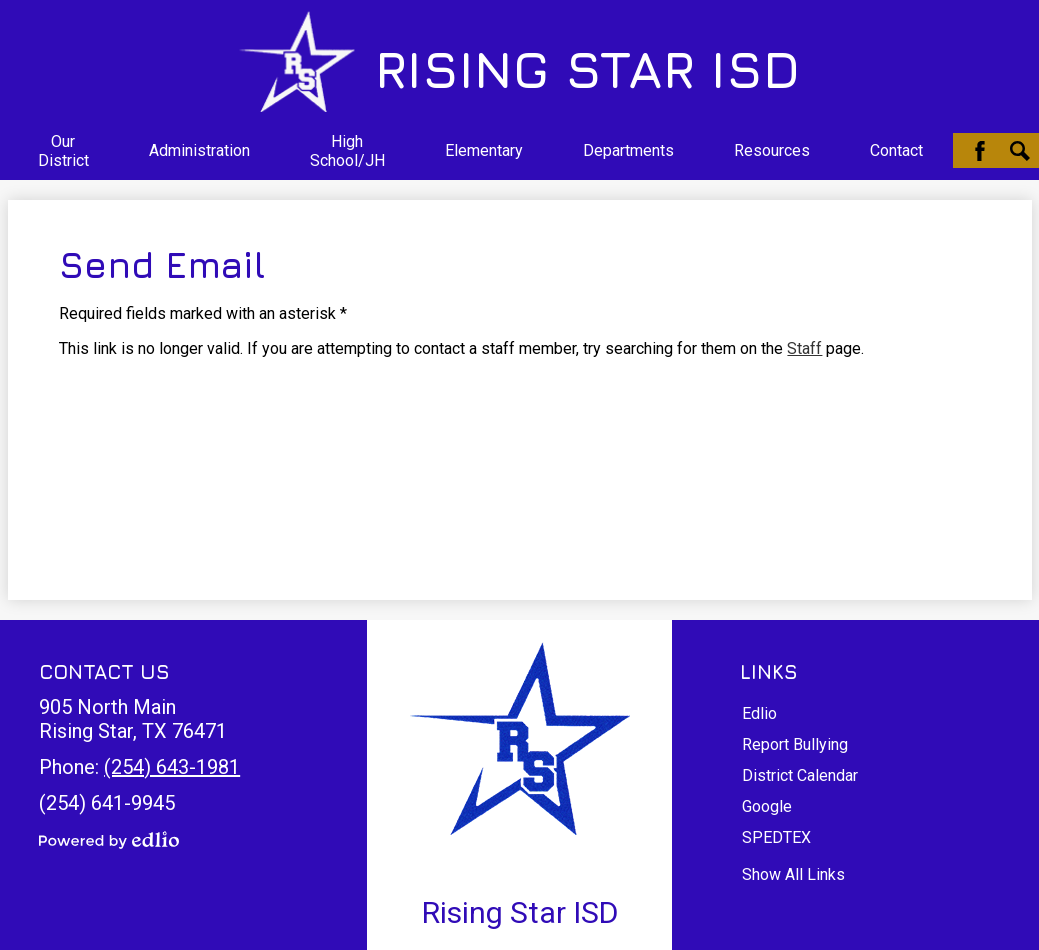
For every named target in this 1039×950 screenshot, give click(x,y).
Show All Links (793, 874)
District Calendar (800, 775)
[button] (63, 151)
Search (1020, 151)
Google (767, 806)
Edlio (759, 713)
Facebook (980, 151)
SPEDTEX (776, 837)
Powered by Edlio (109, 840)
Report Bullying (795, 744)
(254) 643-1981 (172, 767)
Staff (804, 348)
